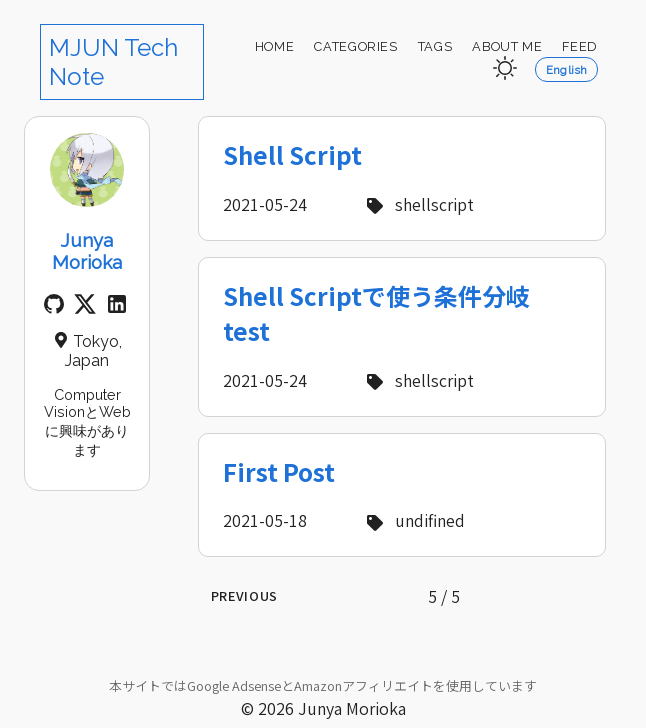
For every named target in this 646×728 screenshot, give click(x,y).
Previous (244, 595)
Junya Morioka (87, 251)
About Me (507, 46)
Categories (355, 46)
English (567, 70)
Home (275, 46)
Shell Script (292, 154)
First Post (279, 471)
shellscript (416, 204)
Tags (435, 46)
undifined (412, 520)
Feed (580, 46)
